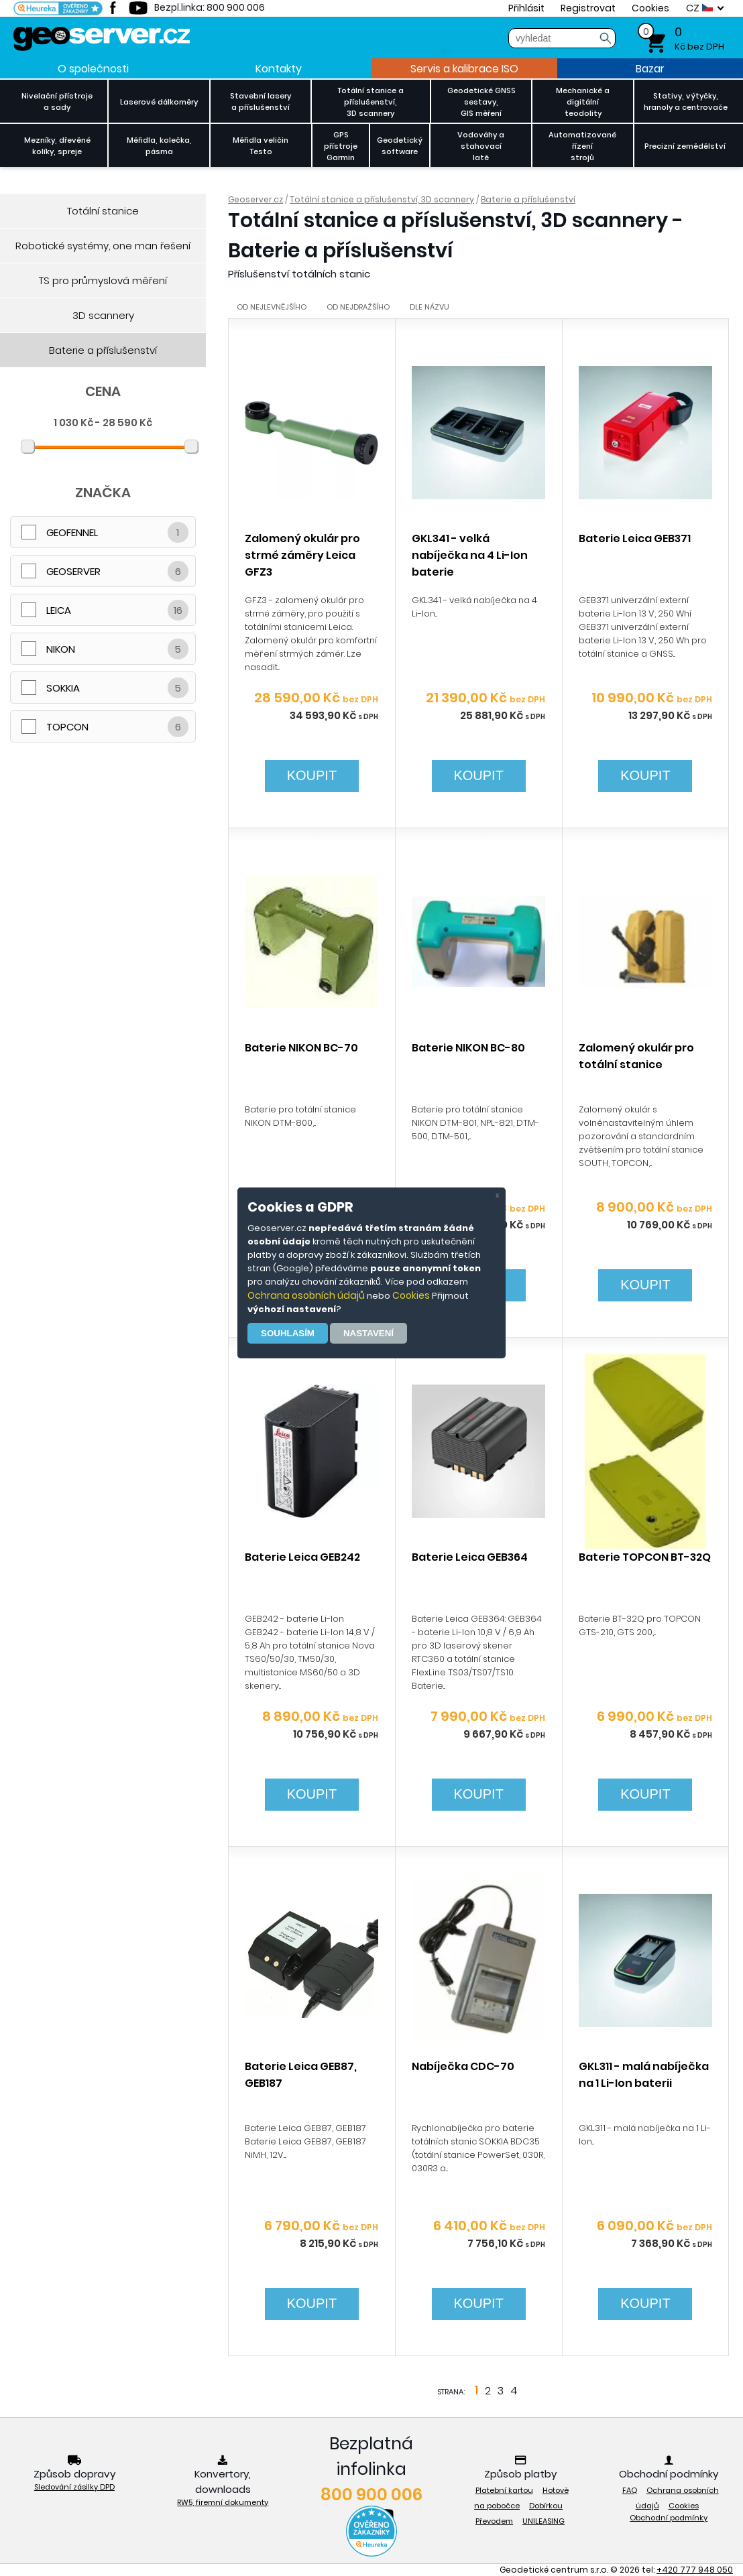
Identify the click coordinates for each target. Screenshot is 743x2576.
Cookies (411, 1295)
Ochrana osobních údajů (306, 1295)
